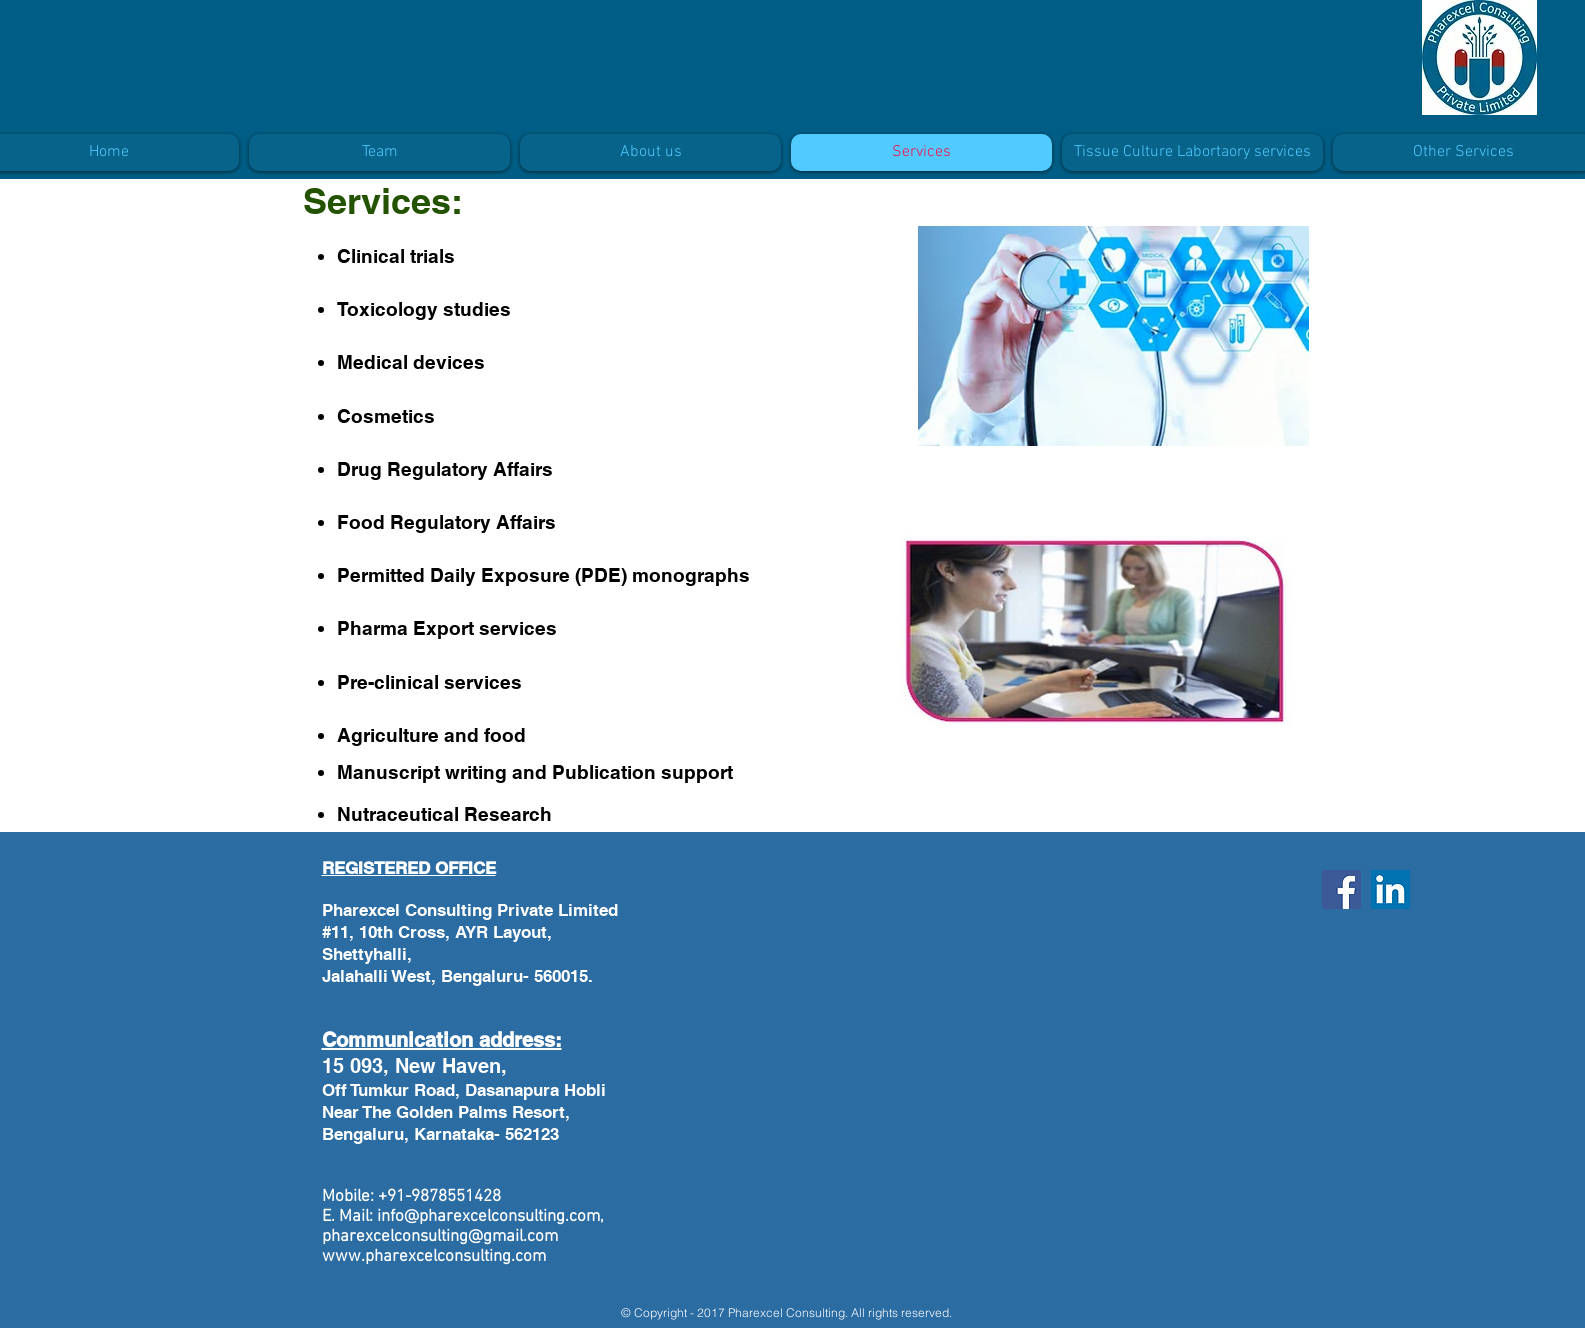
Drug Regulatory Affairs (445, 469)
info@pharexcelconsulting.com (488, 1217)
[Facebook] (1341, 889)
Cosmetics (386, 416)
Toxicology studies (424, 309)
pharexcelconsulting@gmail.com (440, 1237)
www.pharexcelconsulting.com (434, 1257)
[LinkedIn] (1390, 889)
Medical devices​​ (411, 362)
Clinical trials (396, 256)
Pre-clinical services (429, 682)
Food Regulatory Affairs (446, 522)
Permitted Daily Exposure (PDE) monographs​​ (543, 575)
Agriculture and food (431, 735)
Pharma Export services (447, 628)
